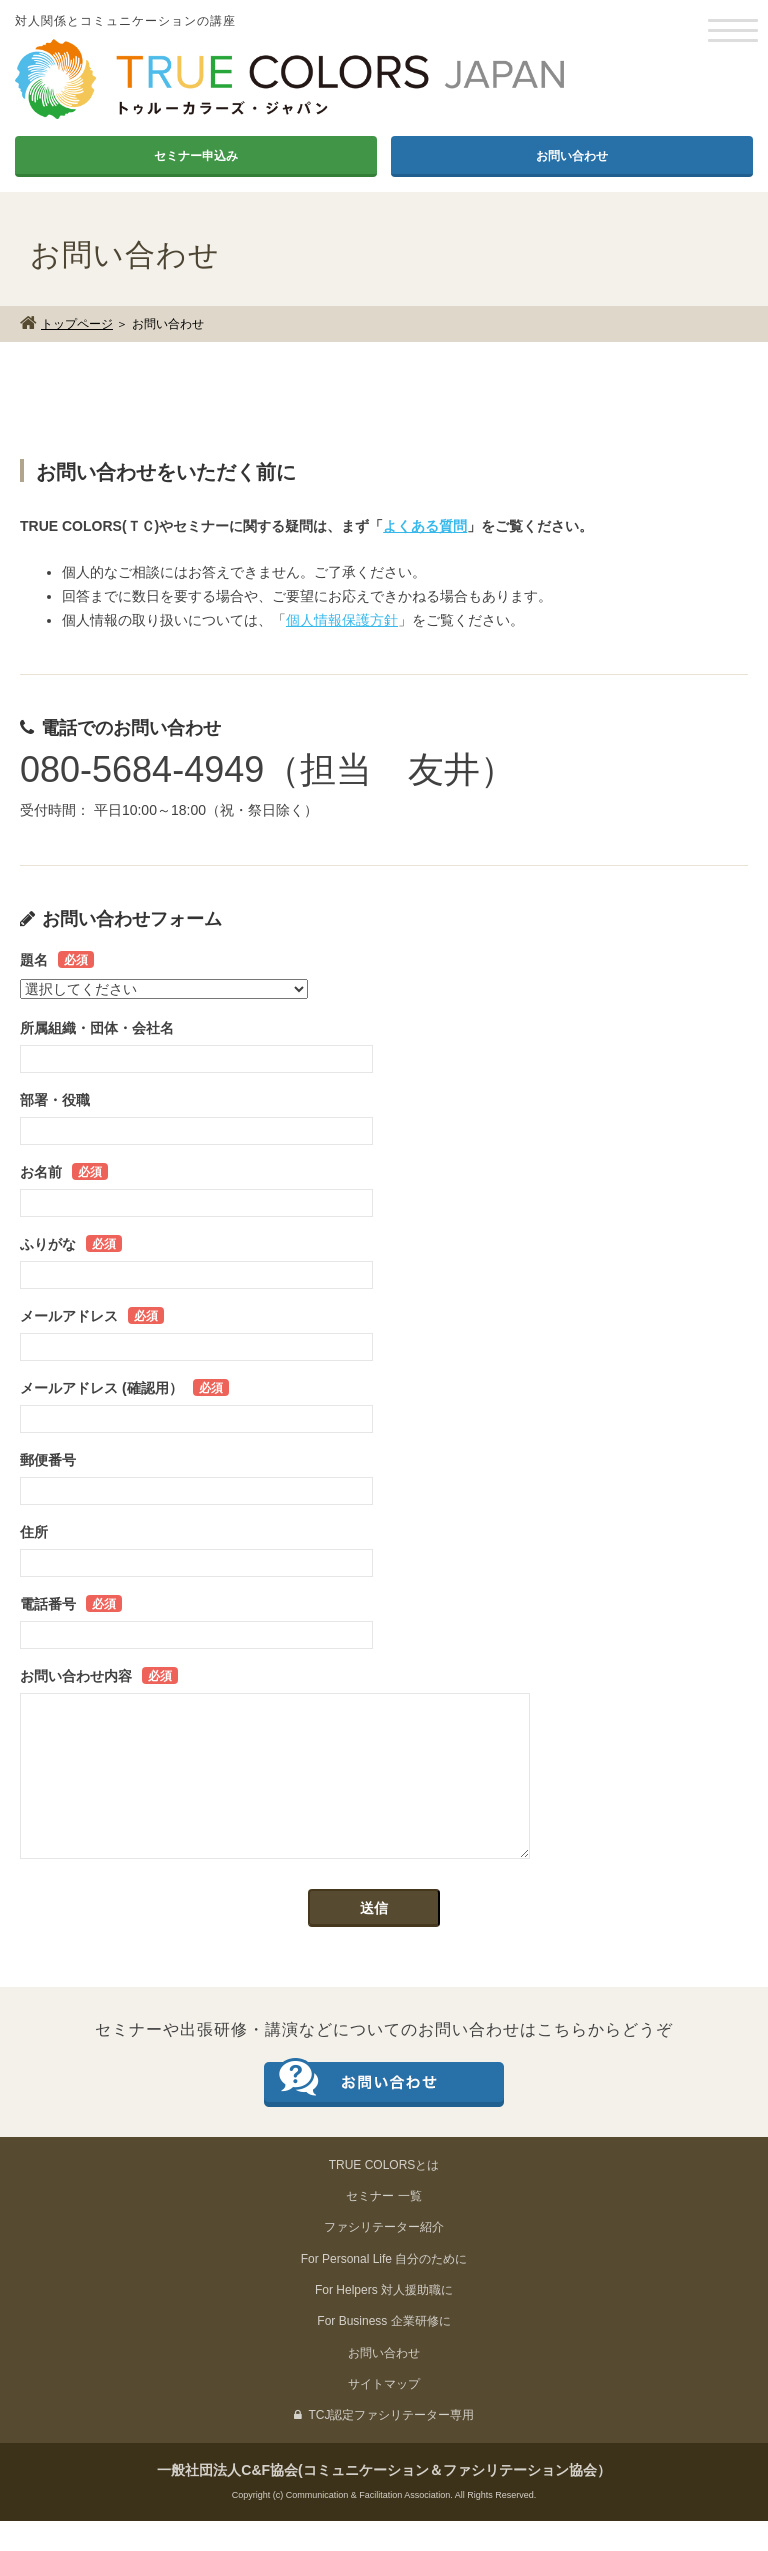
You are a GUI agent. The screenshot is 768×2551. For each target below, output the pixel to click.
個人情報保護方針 (342, 620)
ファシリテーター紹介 (384, 2257)
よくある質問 (425, 526)
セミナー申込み (196, 156)
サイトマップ (384, 2414)
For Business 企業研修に (383, 2351)
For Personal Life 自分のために (384, 2289)
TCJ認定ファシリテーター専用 (384, 2445)
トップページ (77, 324)
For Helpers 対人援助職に (384, 2320)
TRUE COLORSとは (384, 2195)
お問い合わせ (572, 156)
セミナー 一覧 (383, 2226)
